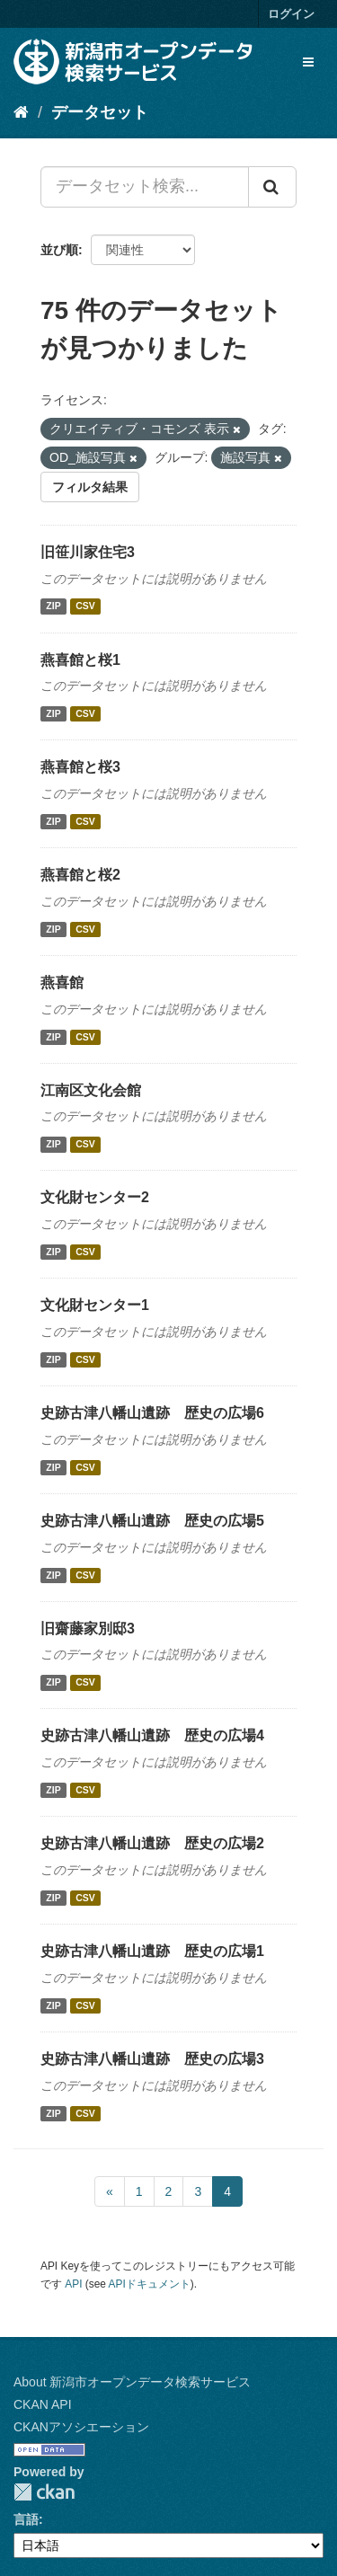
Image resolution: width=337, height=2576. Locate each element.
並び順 (59, 250)
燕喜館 (62, 982)
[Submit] (272, 187)
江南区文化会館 (90, 1090)
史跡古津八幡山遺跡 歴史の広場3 (152, 2059)
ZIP (53, 606)
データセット (99, 112)
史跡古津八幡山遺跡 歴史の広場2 (152, 1843)
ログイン (291, 14)
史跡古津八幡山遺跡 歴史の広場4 (152, 1735)
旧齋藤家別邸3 (87, 1628)
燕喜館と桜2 (80, 874)
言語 (26, 2519)
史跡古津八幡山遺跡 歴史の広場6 (152, 1413)
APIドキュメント (150, 2284)
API (73, 2284)
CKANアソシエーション (81, 2427)
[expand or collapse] (308, 62)
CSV (85, 606)
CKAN (44, 2492)
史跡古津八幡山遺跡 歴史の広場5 (152, 1520)
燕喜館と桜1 (80, 660)
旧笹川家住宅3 (87, 552)
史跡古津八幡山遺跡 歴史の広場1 (152, 1951)
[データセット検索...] (144, 187)
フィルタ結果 (90, 487)
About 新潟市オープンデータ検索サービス (132, 2382)
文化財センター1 (94, 1305)
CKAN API (42, 2404)
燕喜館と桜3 (80, 767)
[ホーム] (21, 112)
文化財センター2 (94, 1197)
